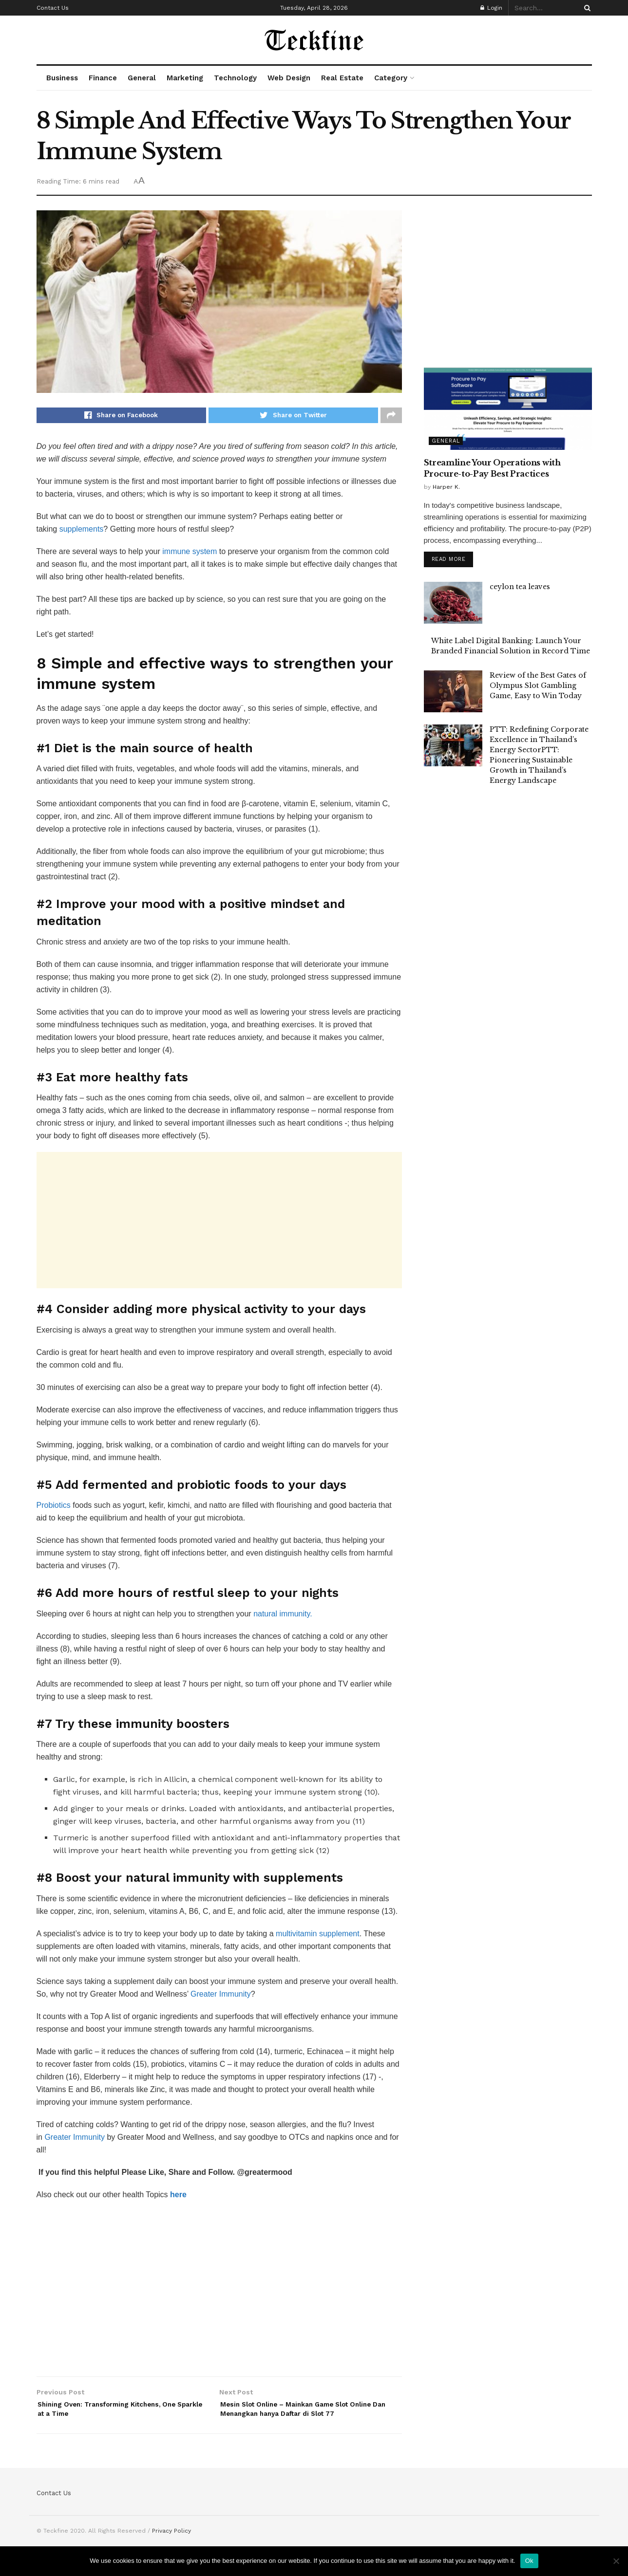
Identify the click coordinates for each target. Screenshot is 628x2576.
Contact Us (53, 7)
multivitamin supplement (318, 1936)
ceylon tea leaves (520, 588)
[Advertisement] (219, 1223)
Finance (103, 78)
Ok (529, 2560)
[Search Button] (585, 8)
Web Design (288, 78)
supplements (81, 532)
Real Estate (342, 78)
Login (491, 7)
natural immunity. (282, 1616)
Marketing (185, 78)
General (142, 78)
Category (390, 78)
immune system (190, 554)
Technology (235, 78)
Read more (449, 561)
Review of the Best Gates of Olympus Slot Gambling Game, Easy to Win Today (538, 687)
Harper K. (446, 486)
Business (62, 78)
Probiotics (54, 1508)
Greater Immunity (220, 1997)
